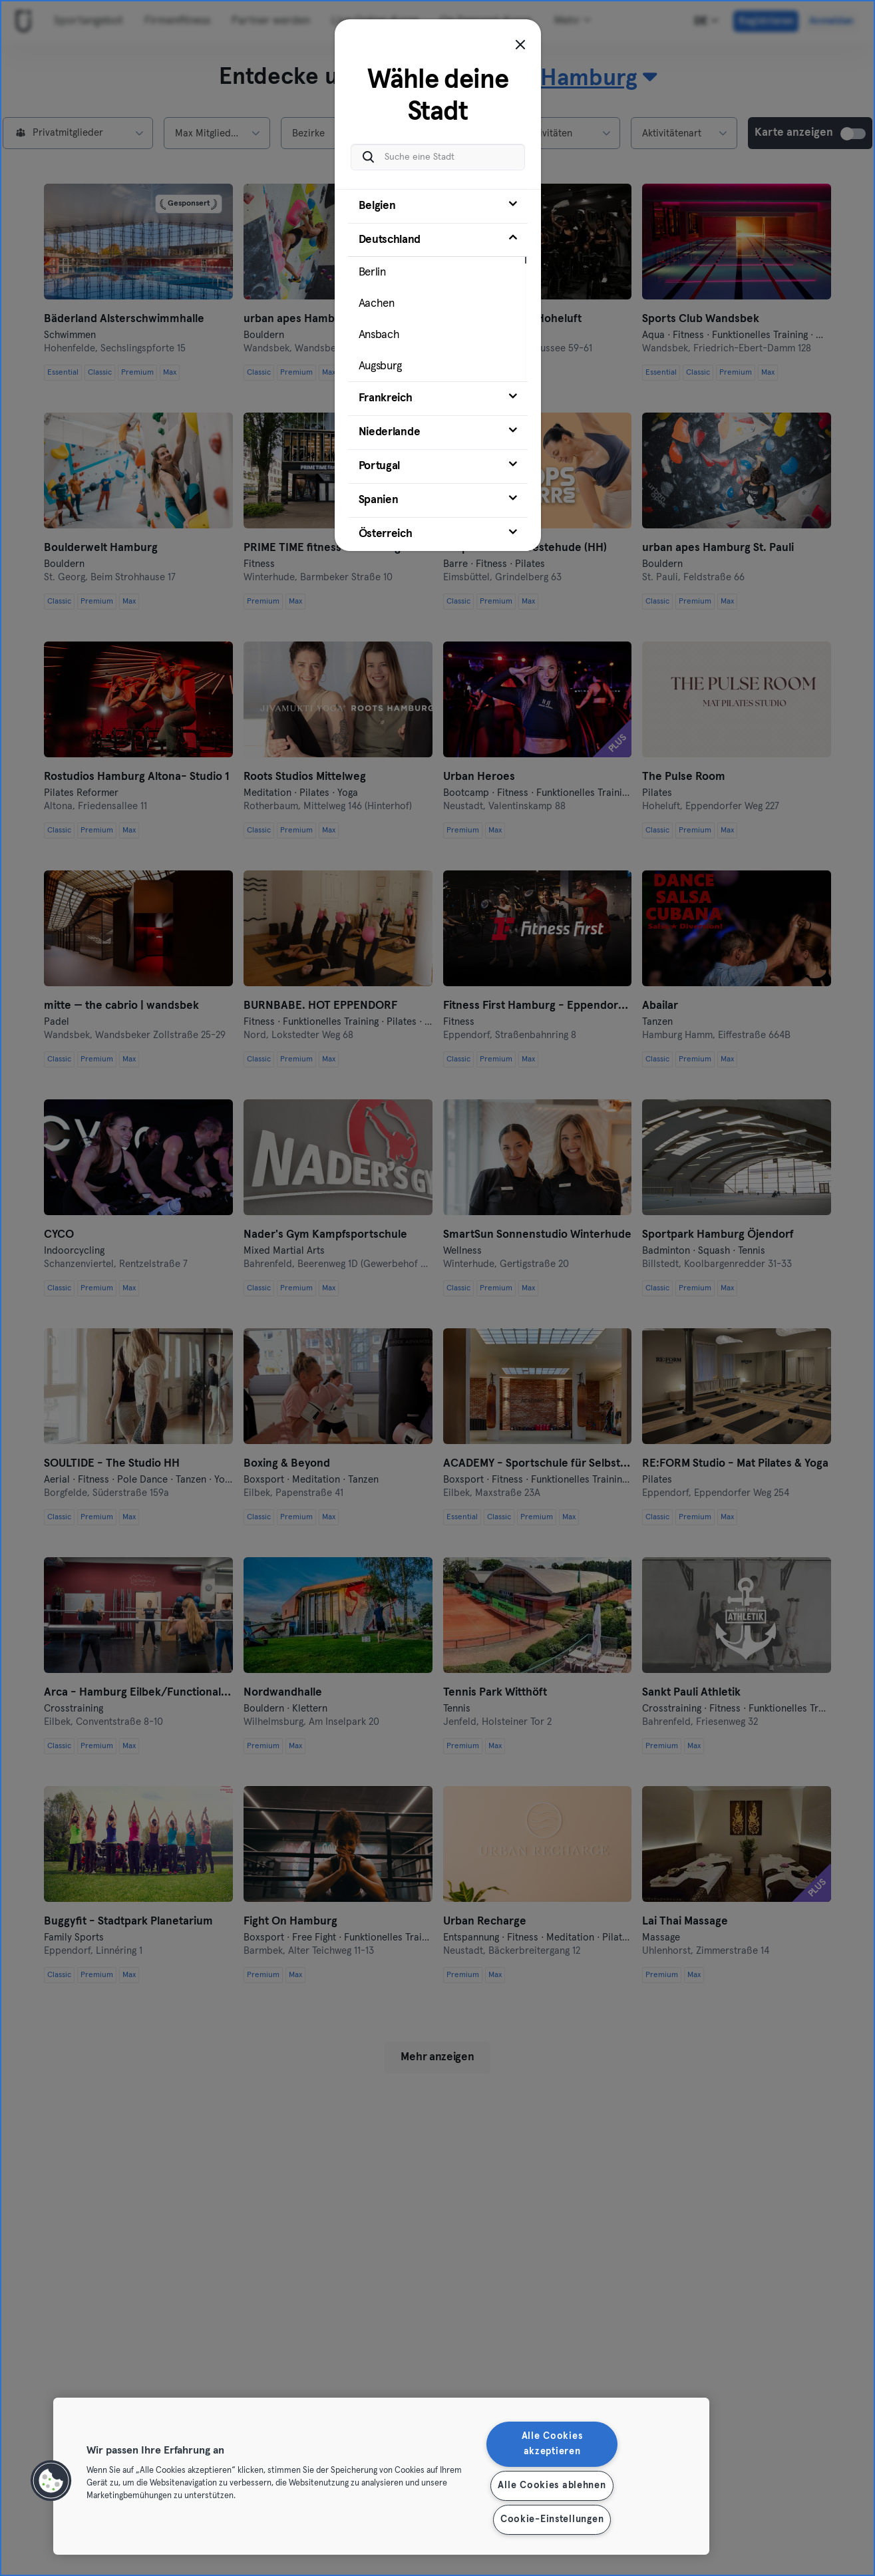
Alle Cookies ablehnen (552, 2485)
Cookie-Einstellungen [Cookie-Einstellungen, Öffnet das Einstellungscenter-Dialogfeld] (552, 2519)
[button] (51, 2481)
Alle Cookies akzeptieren (552, 2444)
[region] (381, 2476)
